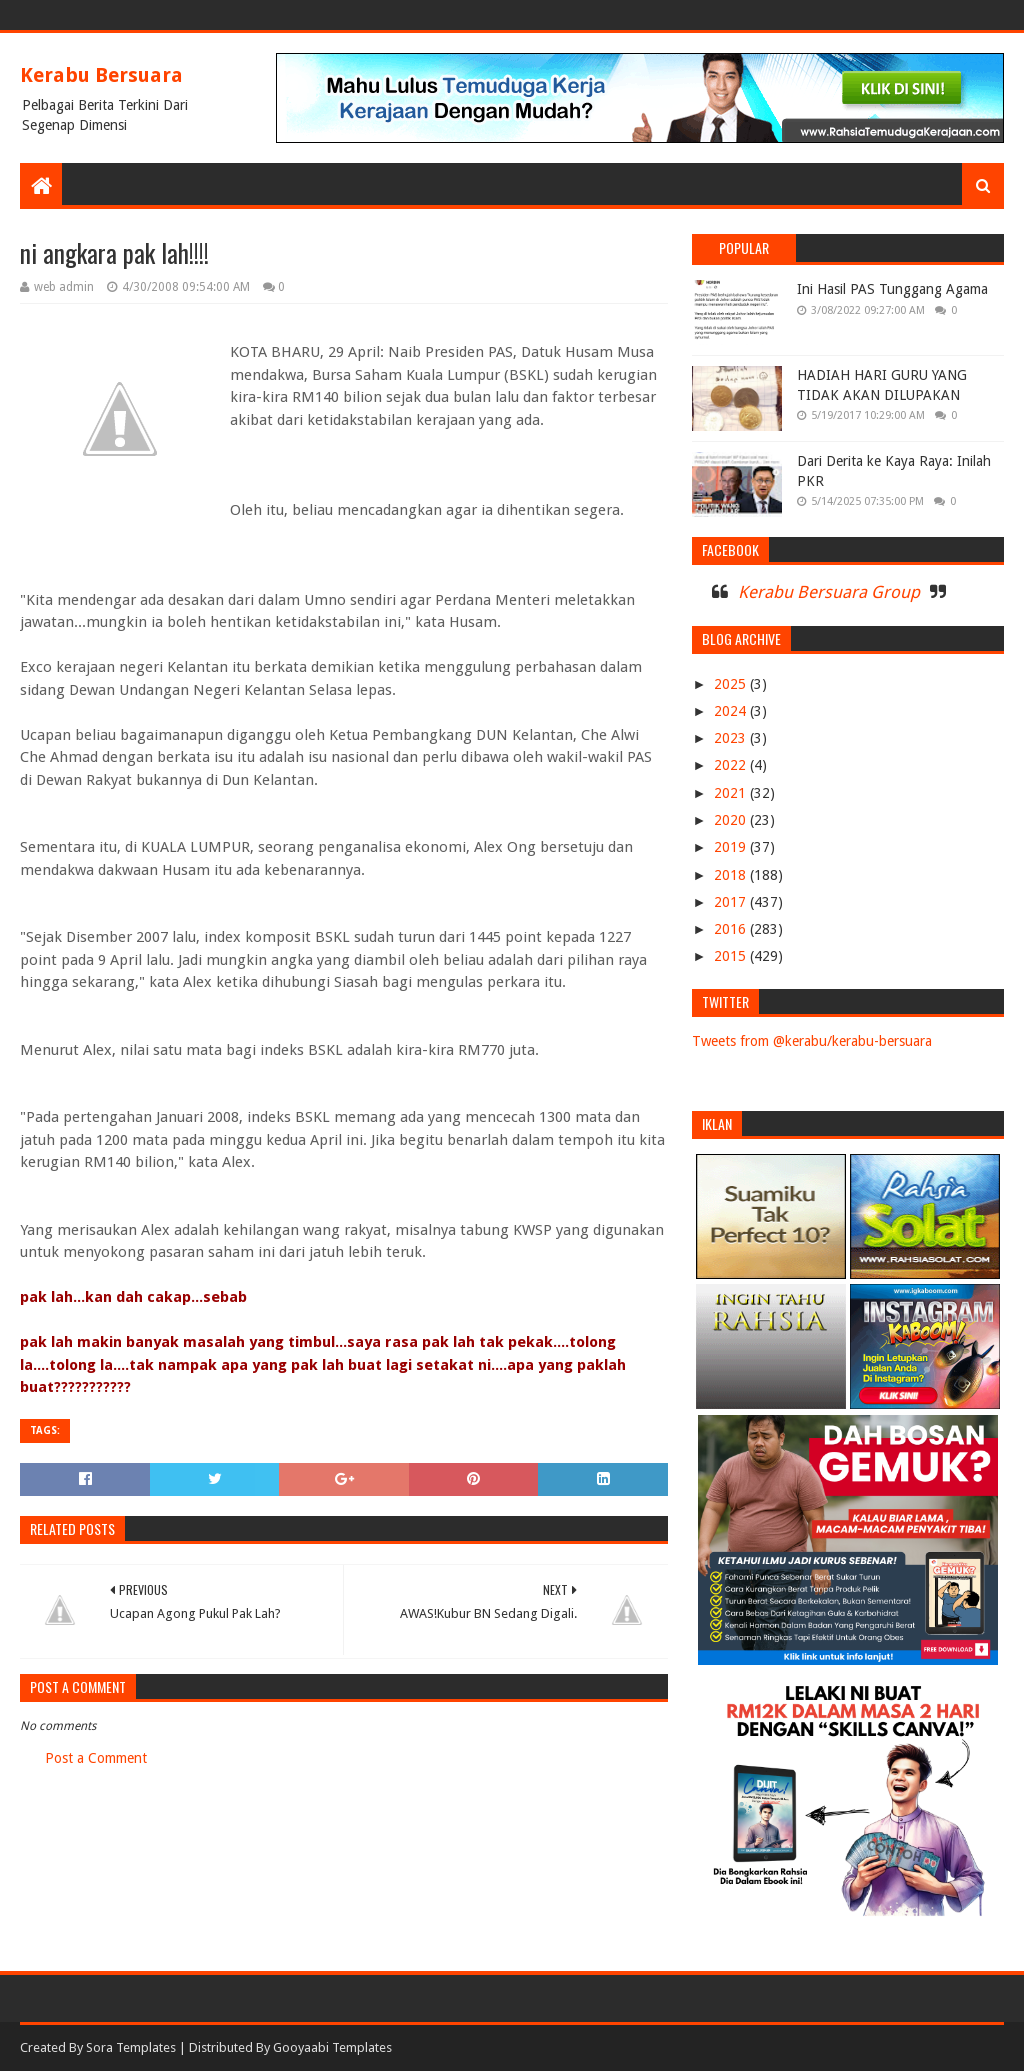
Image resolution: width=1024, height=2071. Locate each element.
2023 (732, 738)
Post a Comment (96, 1758)
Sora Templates (131, 2047)
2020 (732, 820)
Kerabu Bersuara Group (829, 592)
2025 (732, 684)
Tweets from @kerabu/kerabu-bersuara (812, 1041)
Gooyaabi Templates (332, 2047)
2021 (732, 793)
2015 (732, 956)
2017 (732, 902)
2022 (732, 765)
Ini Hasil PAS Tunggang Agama (892, 289)
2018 (732, 875)
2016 (732, 929)
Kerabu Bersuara (101, 75)
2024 (732, 711)
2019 (732, 847)
